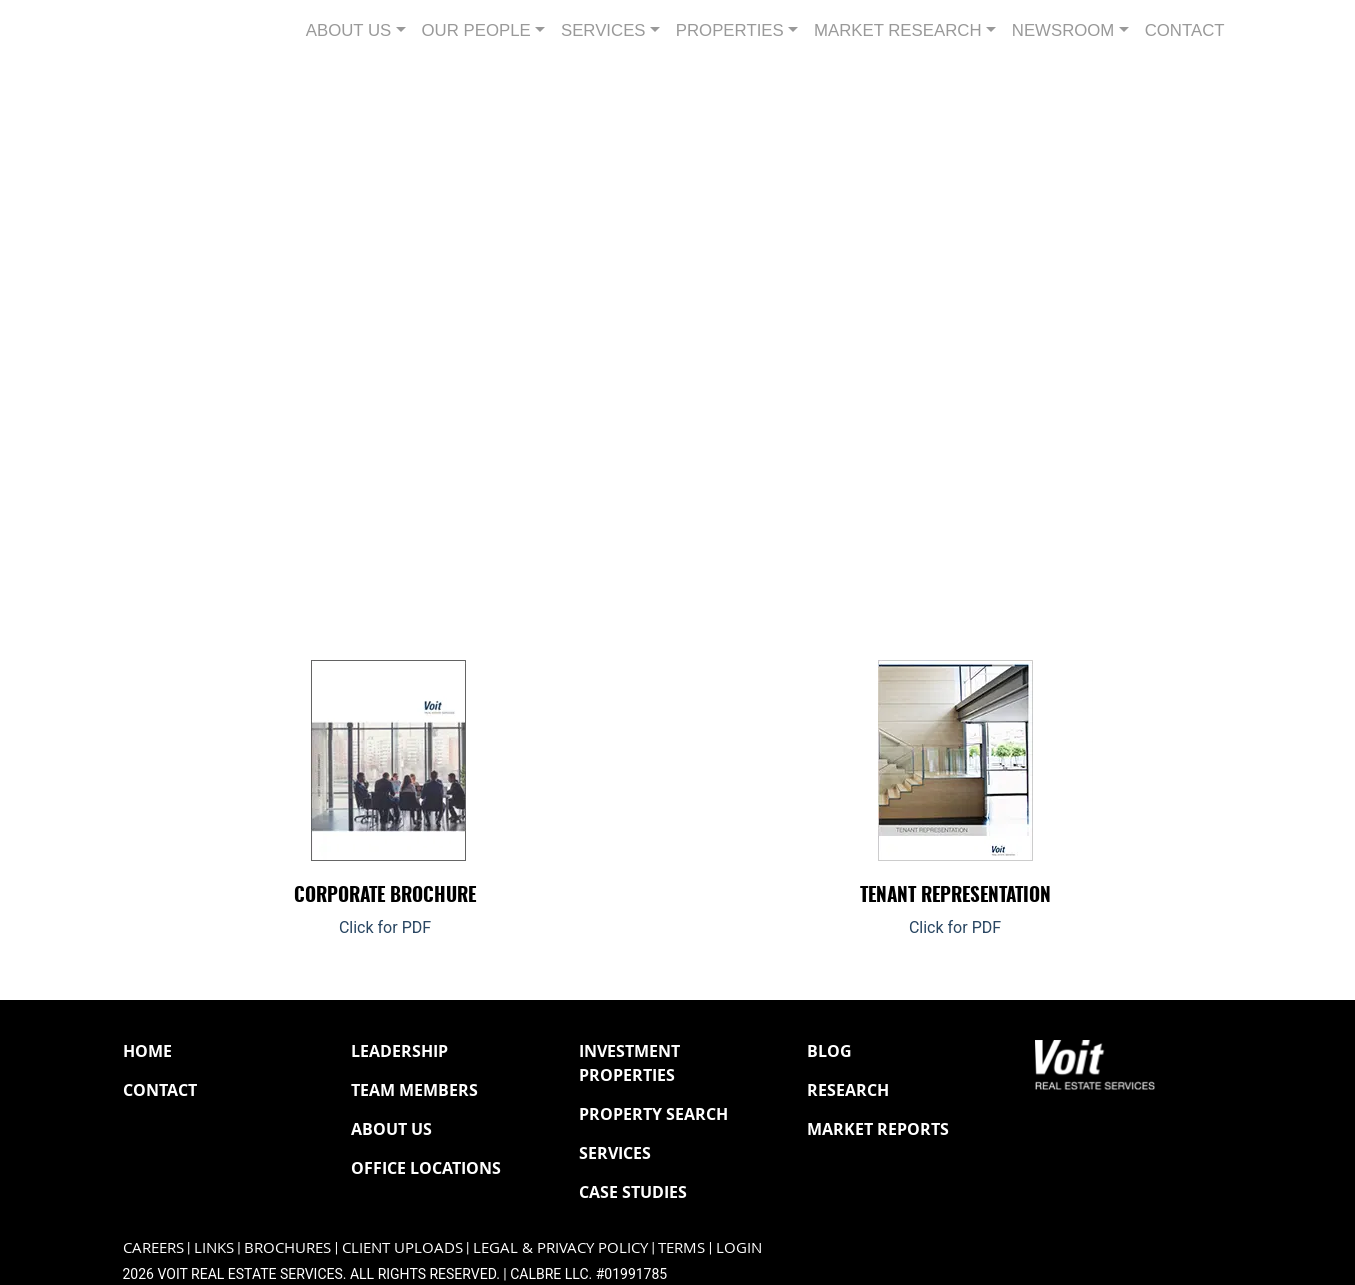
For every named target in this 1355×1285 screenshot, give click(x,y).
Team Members (414, 1090)
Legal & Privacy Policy (560, 1247)
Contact (1185, 30)
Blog (829, 1051)
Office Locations (426, 1168)
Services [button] (603, 30)
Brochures (287, 1247)
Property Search (653, 1114)
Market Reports (878, 1129)
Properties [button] (730, 30)
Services (615, 1153)
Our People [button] (476, 30)
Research (848, 1090)
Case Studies (633, 1192)
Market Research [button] (898, 30)
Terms (681, 1247)
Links (214, 1247)
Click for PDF (385, 927)
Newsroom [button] (1063, 30)
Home (147, 1051)
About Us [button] (348, 30)
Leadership (399, 1051)
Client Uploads (402, 1247)
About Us (391, 1129)
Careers (153, 1247)
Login (739, 1247)
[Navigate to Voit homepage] (183, 30)
